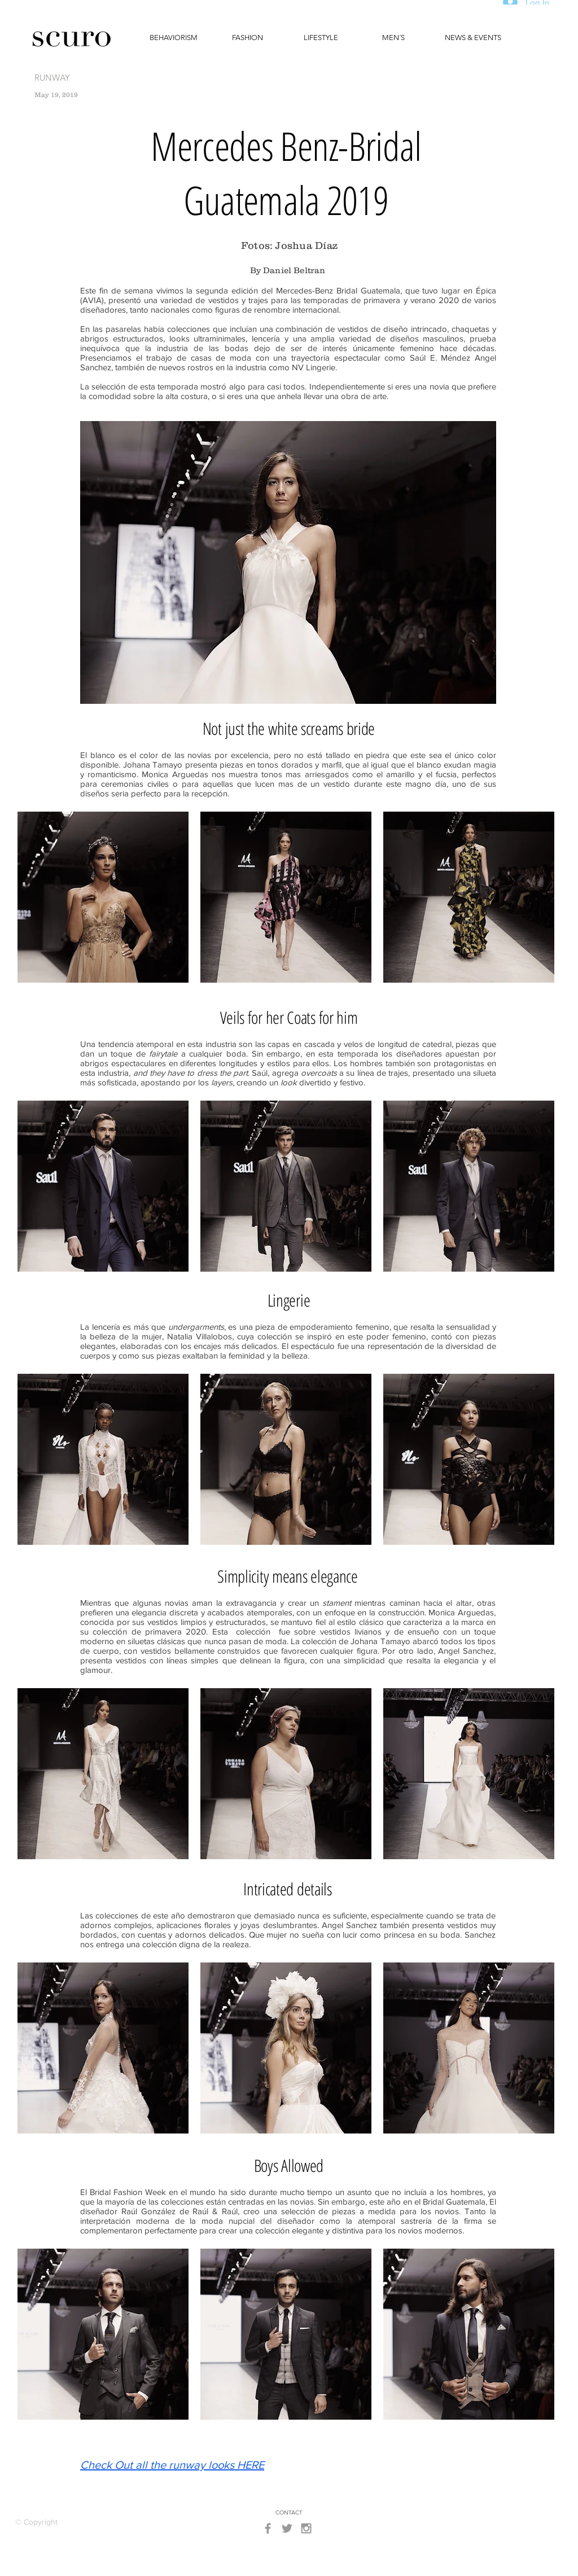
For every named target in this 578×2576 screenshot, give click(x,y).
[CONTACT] (289, 2512)
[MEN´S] (393, 38)
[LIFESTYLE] (320, 38)
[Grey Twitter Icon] (287, 2528)
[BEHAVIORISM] (173, 38)
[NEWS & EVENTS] (473, 38)
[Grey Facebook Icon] (268, 2528)
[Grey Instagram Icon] (306, 2528)
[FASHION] (247, 38)
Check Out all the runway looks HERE (172, 2465)
